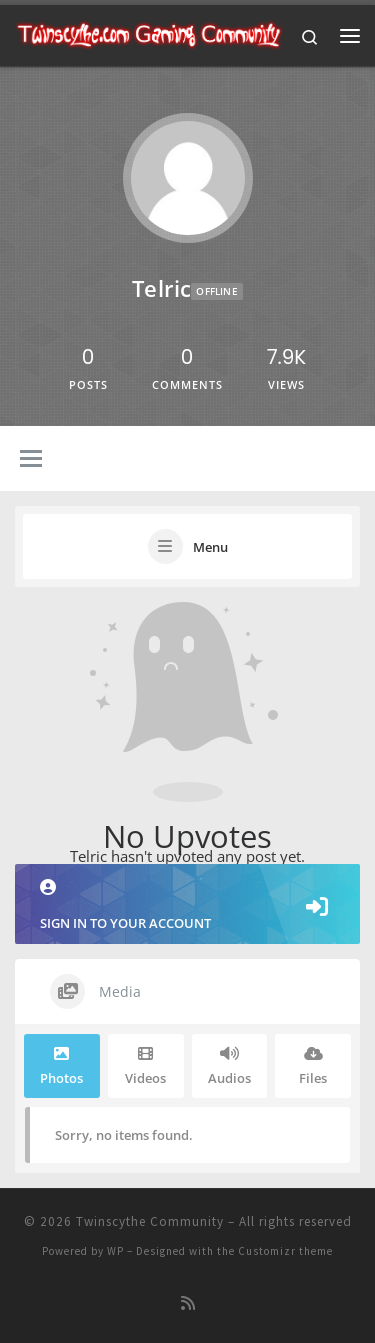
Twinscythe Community (150, 1221)
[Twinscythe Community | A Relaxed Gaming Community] (149, 33)
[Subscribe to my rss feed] (188, 1303)
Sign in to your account (187, 905)
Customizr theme (285, 1251)
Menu (210, 547)
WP (115, 1251)
